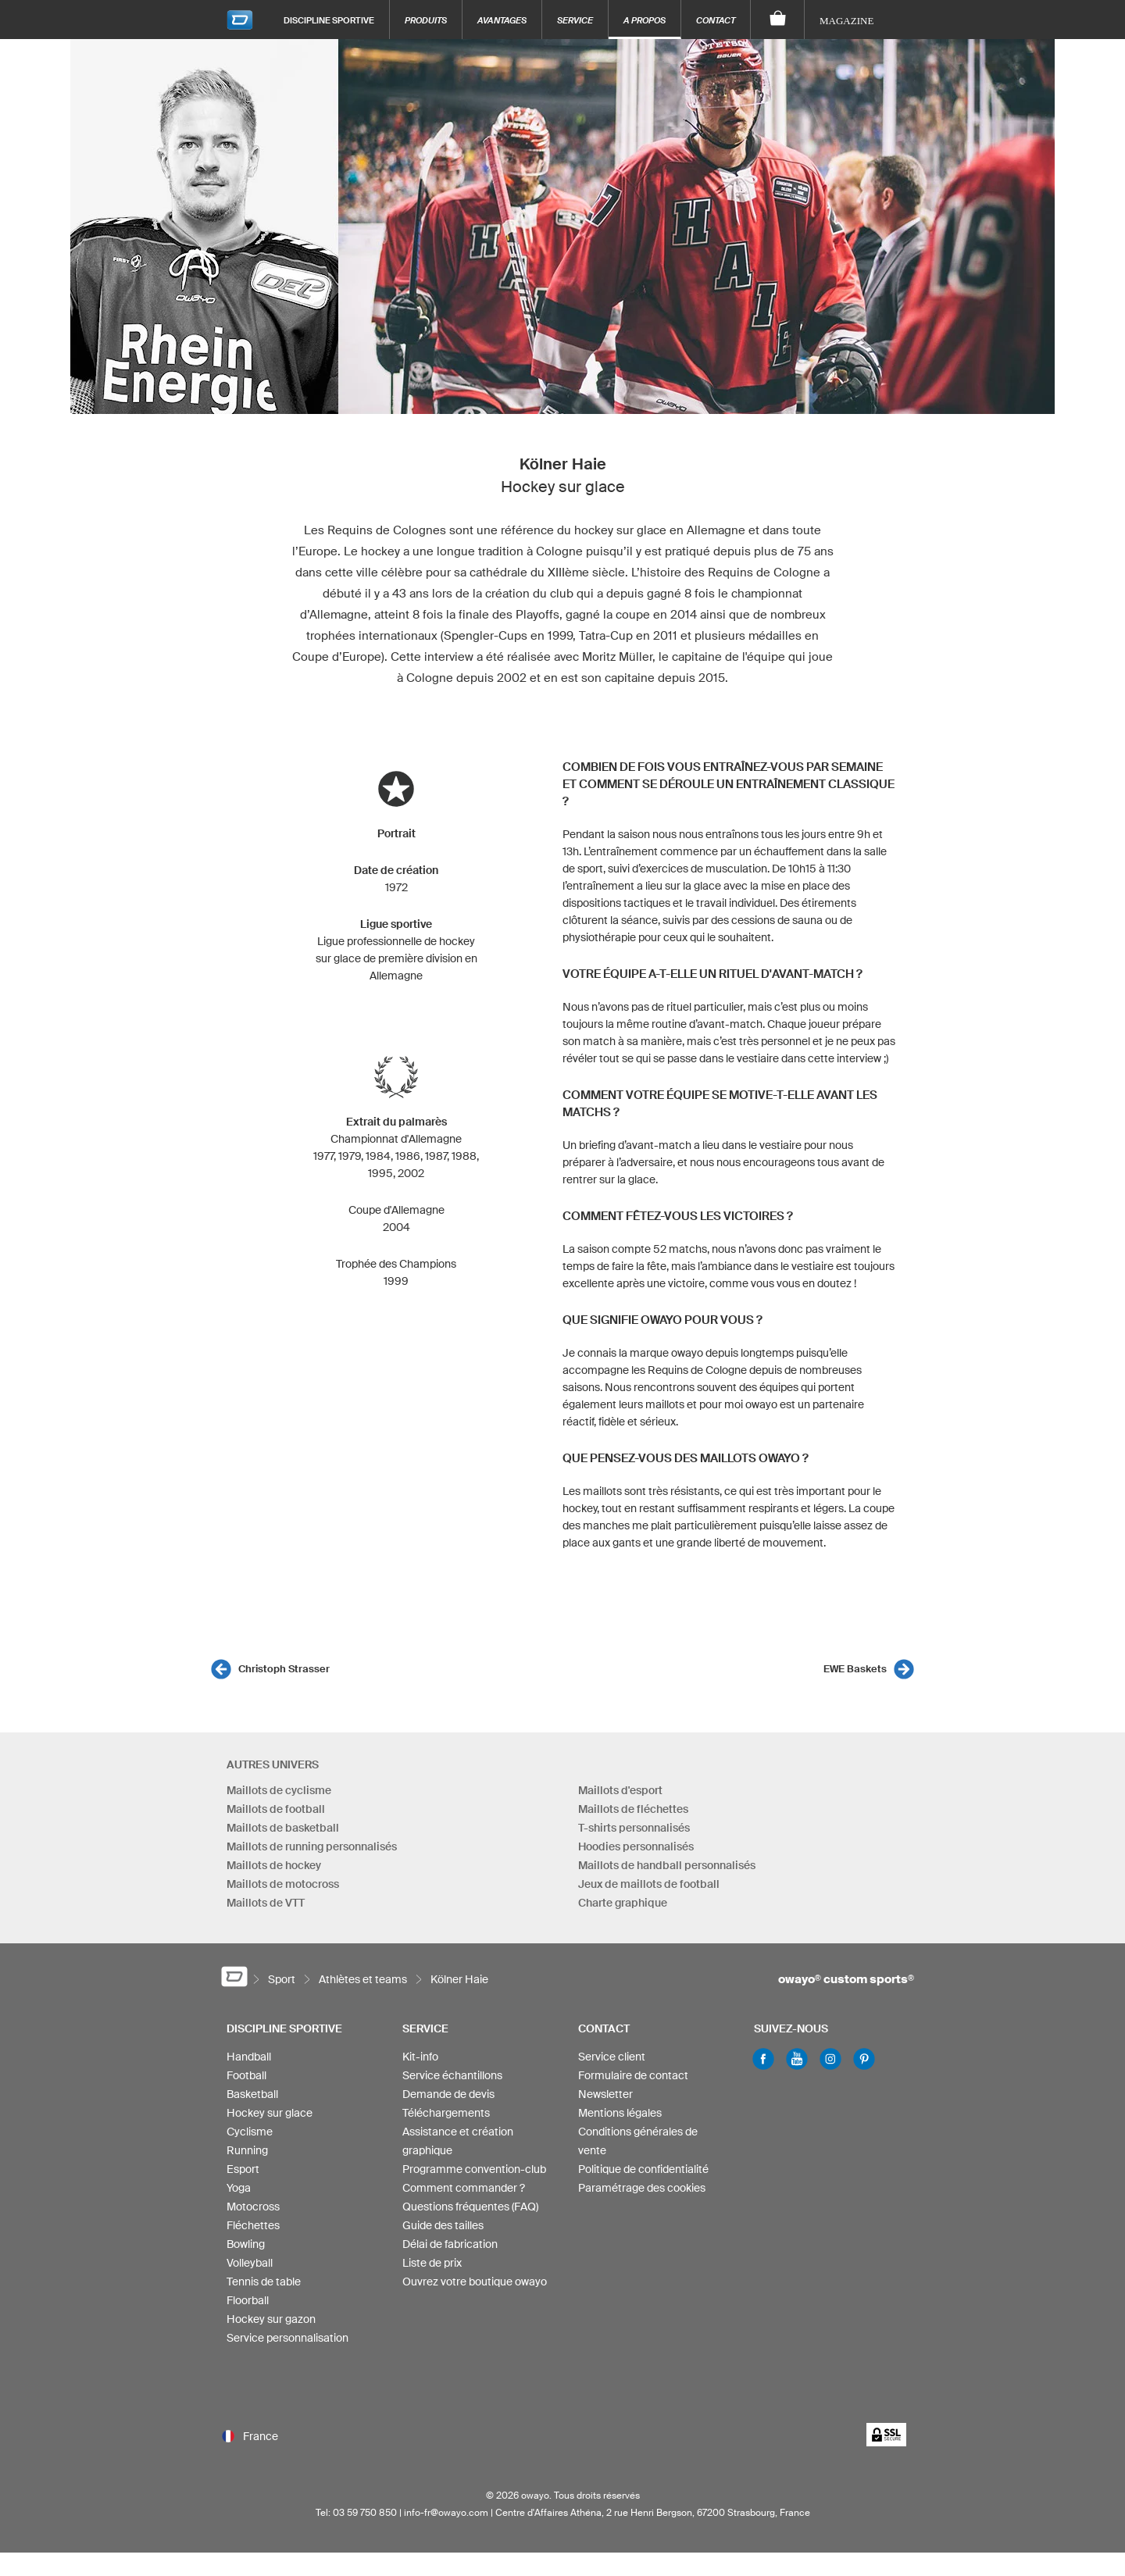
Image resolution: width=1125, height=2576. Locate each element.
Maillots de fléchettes (633, 1809)
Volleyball (250, 2263)
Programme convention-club (474, 2169)
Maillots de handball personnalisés (666, 1865)
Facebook (763, 2059)
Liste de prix (432, 2263)
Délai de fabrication (450, 2244)
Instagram (830, 2059)
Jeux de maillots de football (649, 1884)
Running (247, 2150)
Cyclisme (250, 2131)
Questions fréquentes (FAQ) (470, 2206)
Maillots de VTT (266, 1902)
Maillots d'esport (620, 1790)
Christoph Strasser (284, 1669)
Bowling (246, 2244)
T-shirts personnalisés (634, 1827)
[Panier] (778, 19)
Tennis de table (264, 2281)
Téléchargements (446, 2113)
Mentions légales (620, 2113)
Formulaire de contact (633, 2075)
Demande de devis (448, 2094)
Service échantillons (452, 2075)
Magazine (846, 21)
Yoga (239, 2188)
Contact (715, 20)
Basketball (252, 2094)
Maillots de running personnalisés (312, 1846)
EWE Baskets (855, 1669)
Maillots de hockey (274, 1865)
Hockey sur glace (269, 2113)
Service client (611, 2056)
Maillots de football (276, 1809)
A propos (644, 20)
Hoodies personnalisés (636, 1846)
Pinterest (864, 2059)
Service (575, 20)
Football (246, 2075)
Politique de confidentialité (643, 2169)
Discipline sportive (329, 20)
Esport (243, 2169)
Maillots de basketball (283, 1827)
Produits (426, 20)
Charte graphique (622, 1902)
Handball (249, 2056)
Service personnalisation (287, 2338)
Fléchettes (253, 2225)
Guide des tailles (443, 2225)
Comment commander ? (463, 2188)
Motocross (253, 2206)
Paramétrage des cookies (641, 2188)
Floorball (248, 2300)
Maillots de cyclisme (279, 1790)
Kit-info (420, 2056)
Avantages (502, 20)
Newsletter (605, 2094)
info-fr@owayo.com (446, 2512)
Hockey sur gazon (271, 2319)
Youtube (796, 2059)
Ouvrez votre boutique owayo (474, 2281)
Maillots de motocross (283, 1884)
